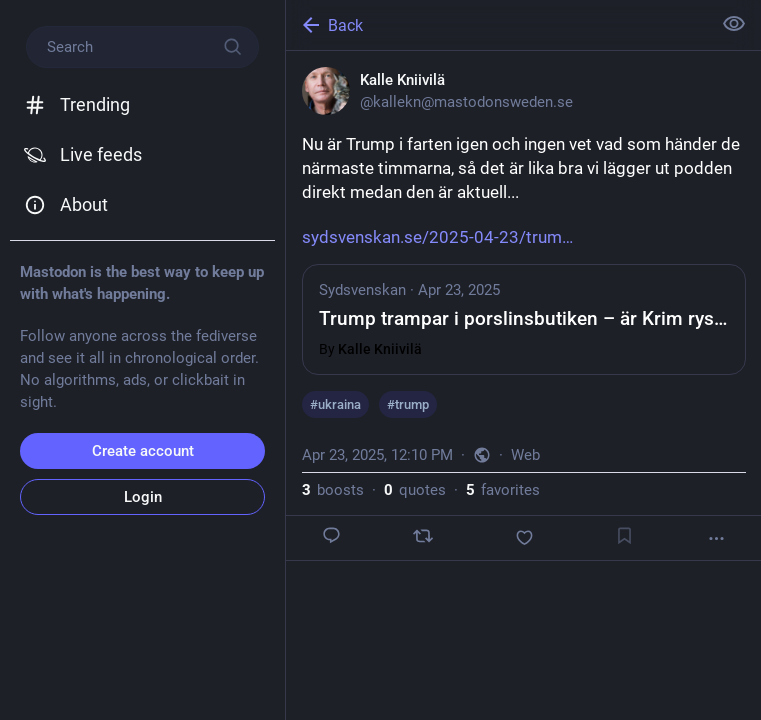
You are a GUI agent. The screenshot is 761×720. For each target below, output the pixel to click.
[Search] (142, 47)
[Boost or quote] (423, 536)
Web (525, 455)
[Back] (496, 25)
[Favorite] (524, 537)
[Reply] (332, 535)
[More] (716, 538)
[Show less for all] (734, 24)
